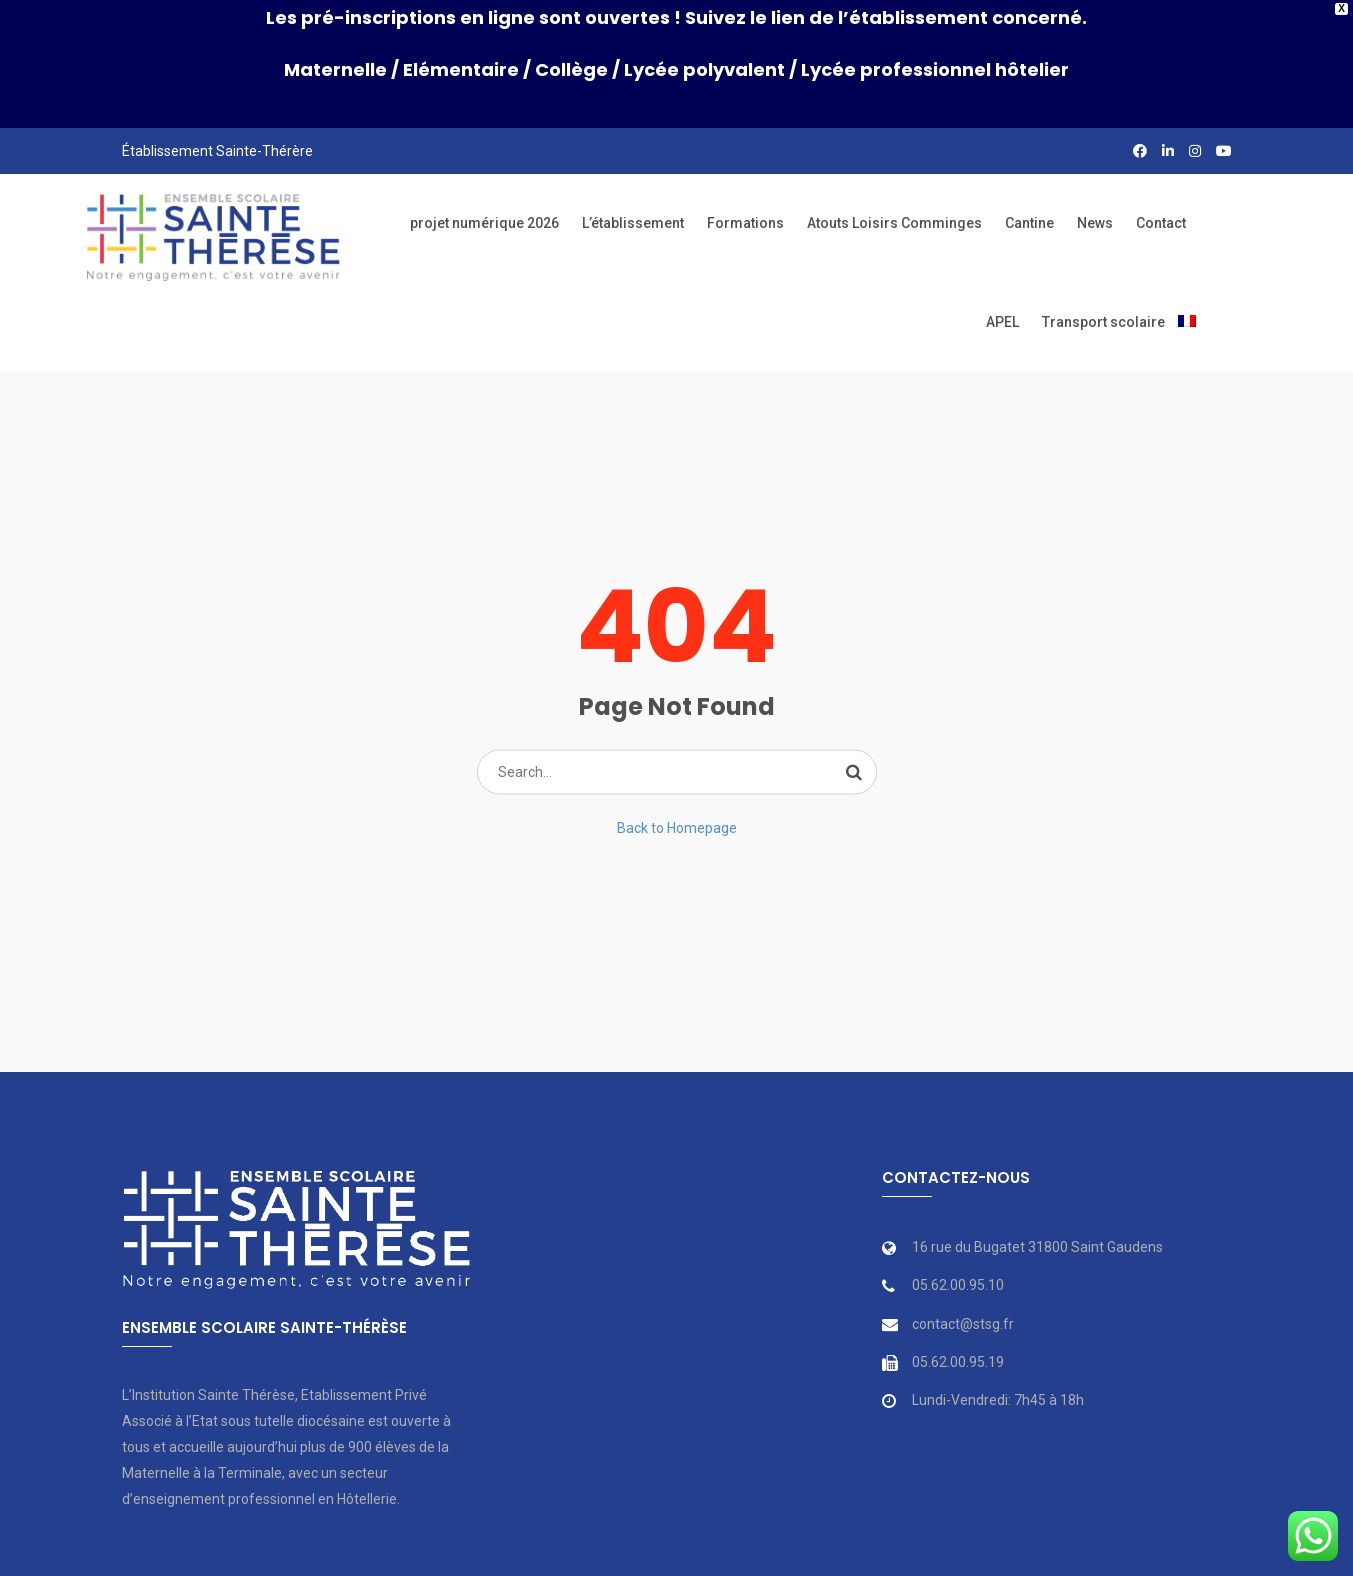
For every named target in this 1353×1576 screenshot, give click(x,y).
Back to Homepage (677, 803)
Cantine (1029, 199)
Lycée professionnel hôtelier (935, 69)
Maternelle (335, 69)
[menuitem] (1187, 298)
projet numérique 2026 (484, 199)
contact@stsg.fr (963, 1300)
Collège (571, 69)
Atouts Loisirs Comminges (894, 199)
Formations (745, 199)
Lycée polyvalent (704, 69)
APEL (1002, 298)
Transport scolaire (1103, 298)
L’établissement (633, 199)
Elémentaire (461, 69)
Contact (1161, 199)
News (1095, 199)
